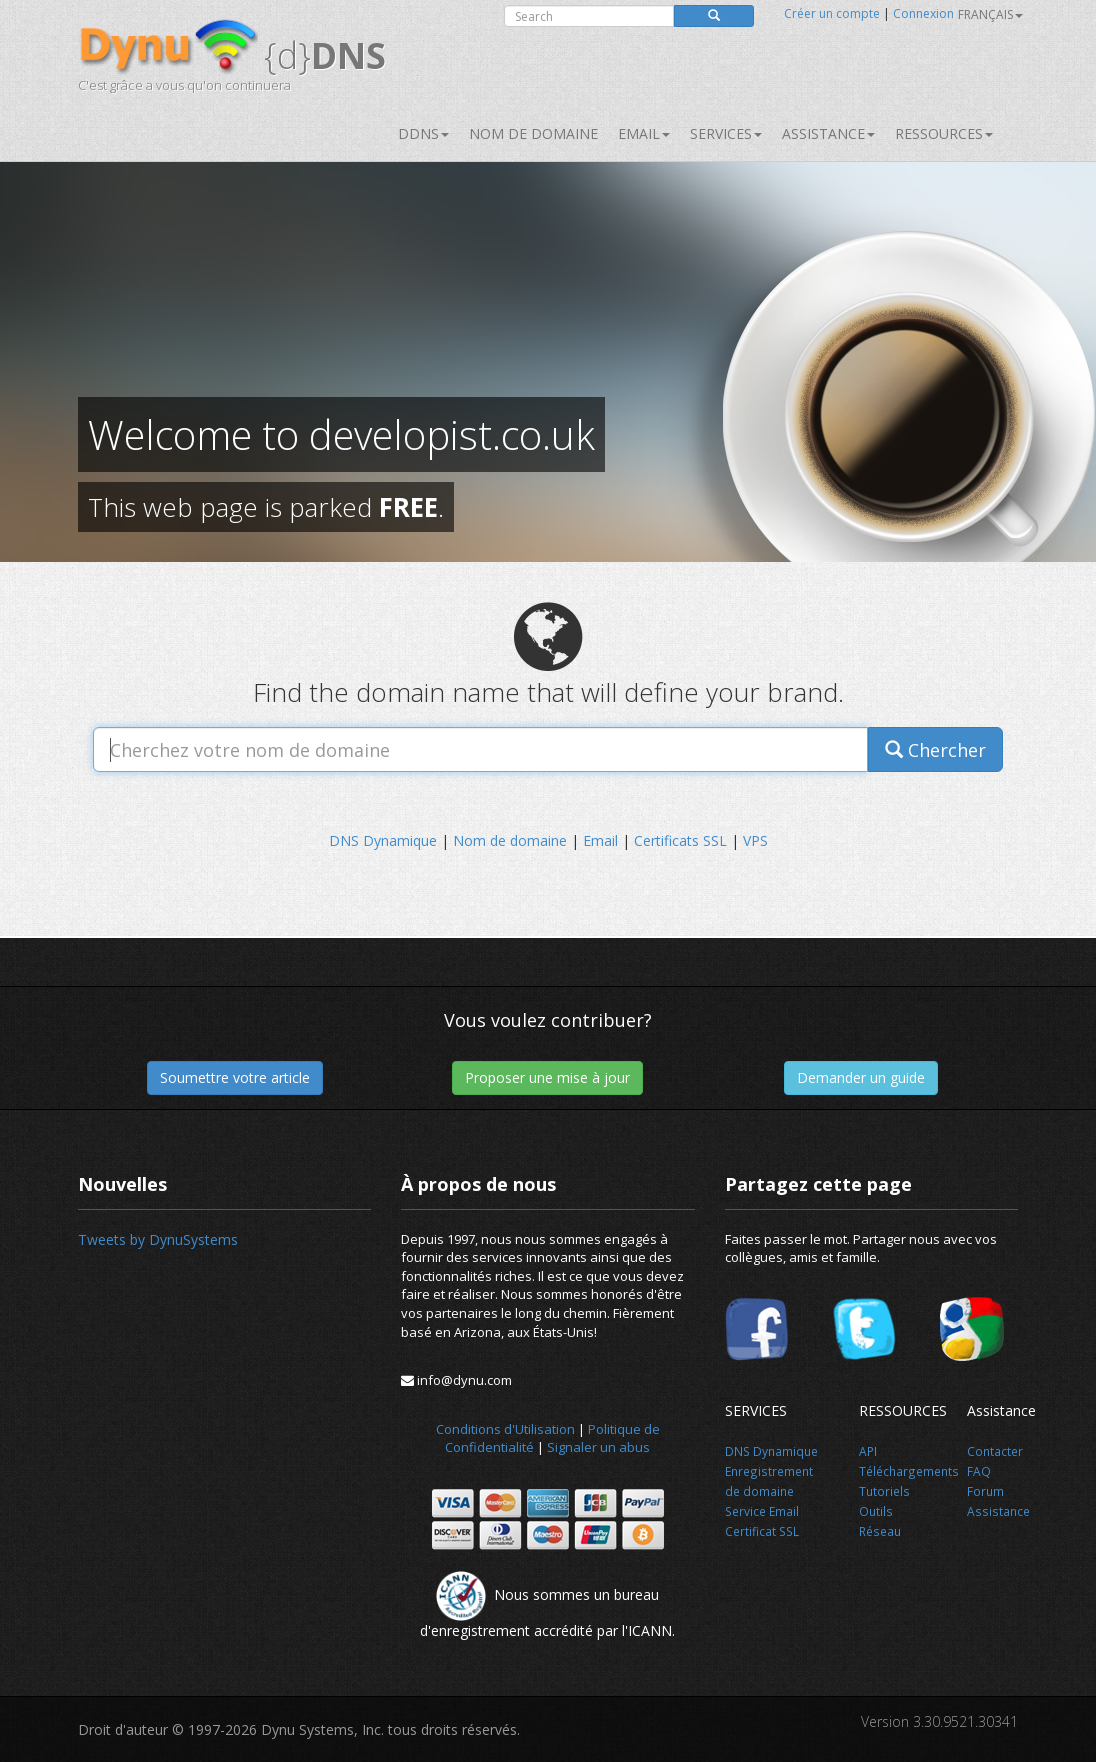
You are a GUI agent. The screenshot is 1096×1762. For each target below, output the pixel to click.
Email (644, 133)
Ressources (944, 133)
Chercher (935, 750)
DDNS (423, 133)
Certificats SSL (680, 840)
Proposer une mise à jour (547, 1077)
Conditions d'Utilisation (505, 1429)
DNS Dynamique (383, 840)
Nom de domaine (533, 133)
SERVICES (726, 133)
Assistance (828, 133)
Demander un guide (861, 1077)
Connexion (923, 13)
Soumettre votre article (235, 1077)
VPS (755, 840)
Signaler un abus (598, 1447)
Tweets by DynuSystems (158, 1239)
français (990, 14)
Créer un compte (832, 13)
